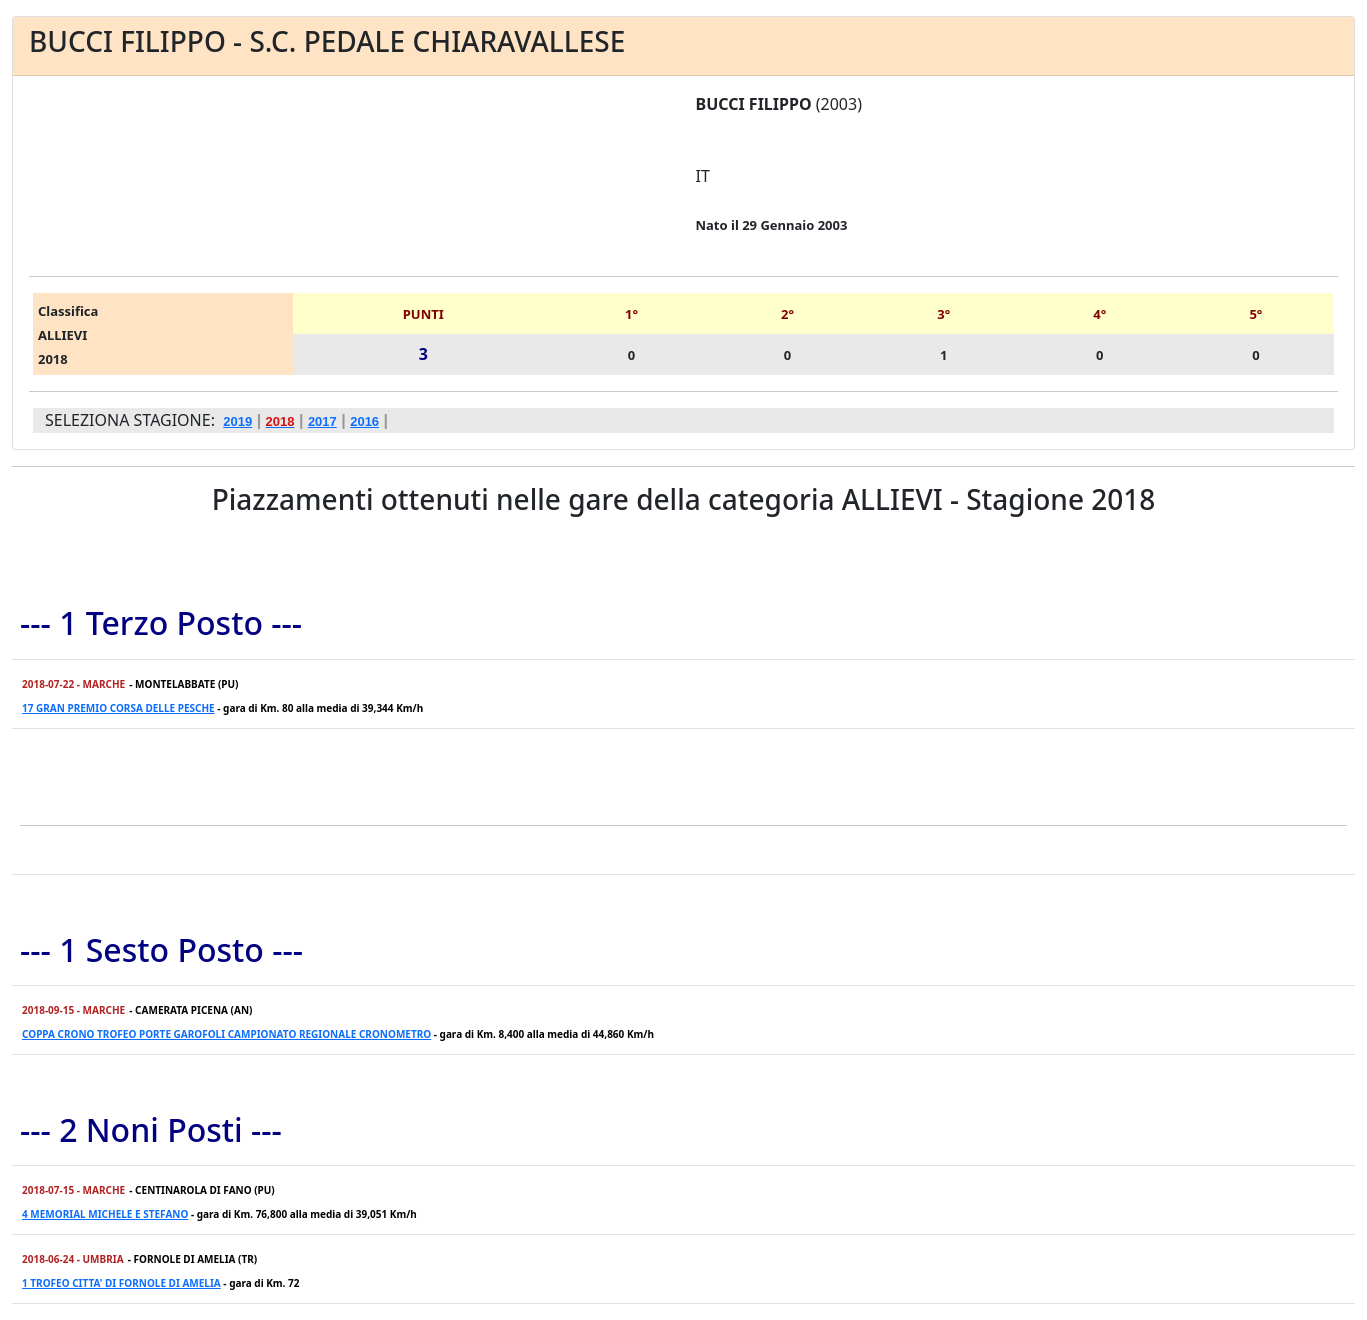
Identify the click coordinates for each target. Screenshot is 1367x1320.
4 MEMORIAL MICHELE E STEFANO (105, 1214)
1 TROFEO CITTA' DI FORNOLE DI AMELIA (121, 1283)
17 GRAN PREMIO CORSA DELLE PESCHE (118, 708)
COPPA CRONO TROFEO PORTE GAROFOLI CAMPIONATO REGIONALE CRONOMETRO (226, 1034)
